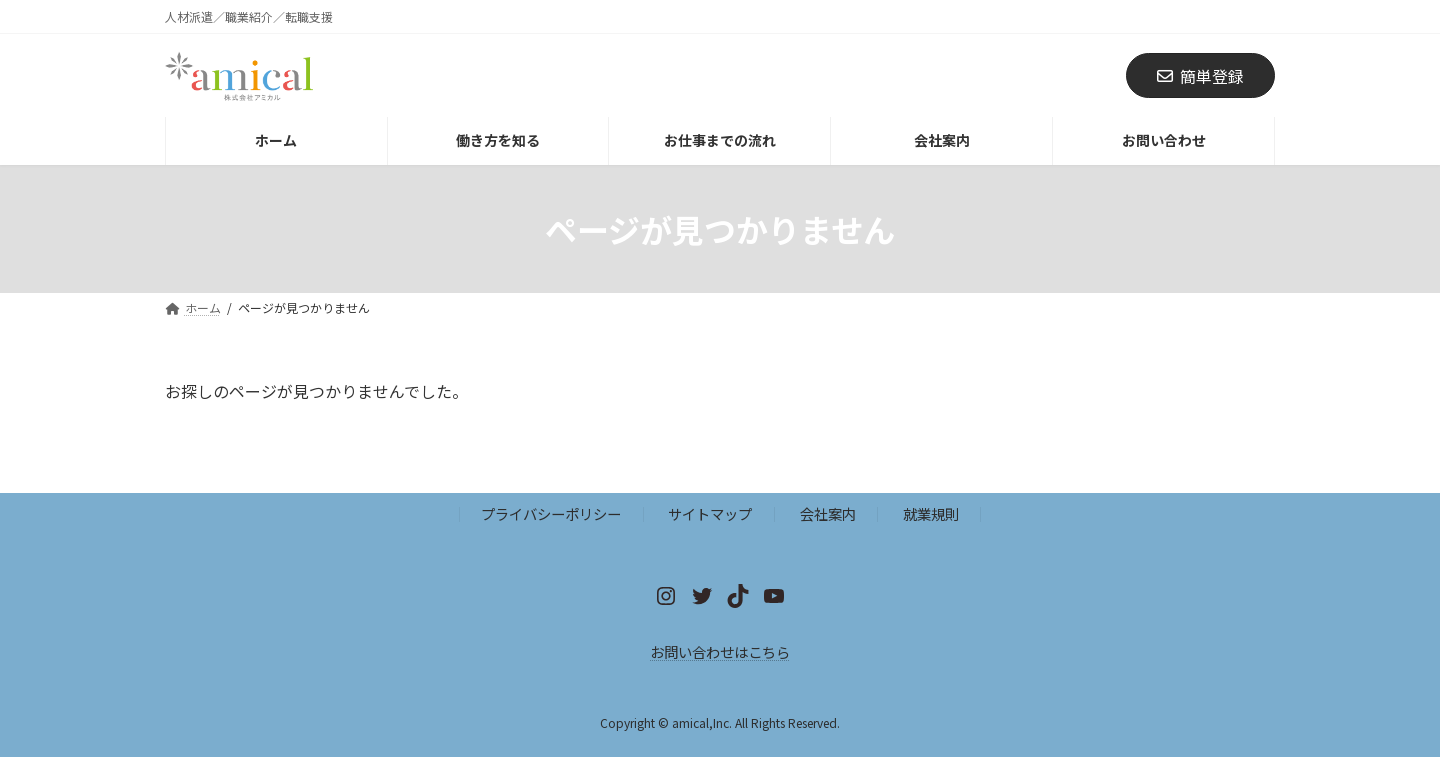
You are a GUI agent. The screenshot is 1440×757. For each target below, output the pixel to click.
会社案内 (828, 514)
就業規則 (931, 514)
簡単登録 (1200, 76)
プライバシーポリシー (551, 514)
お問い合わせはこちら (720, 651)
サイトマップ (710, 514)
